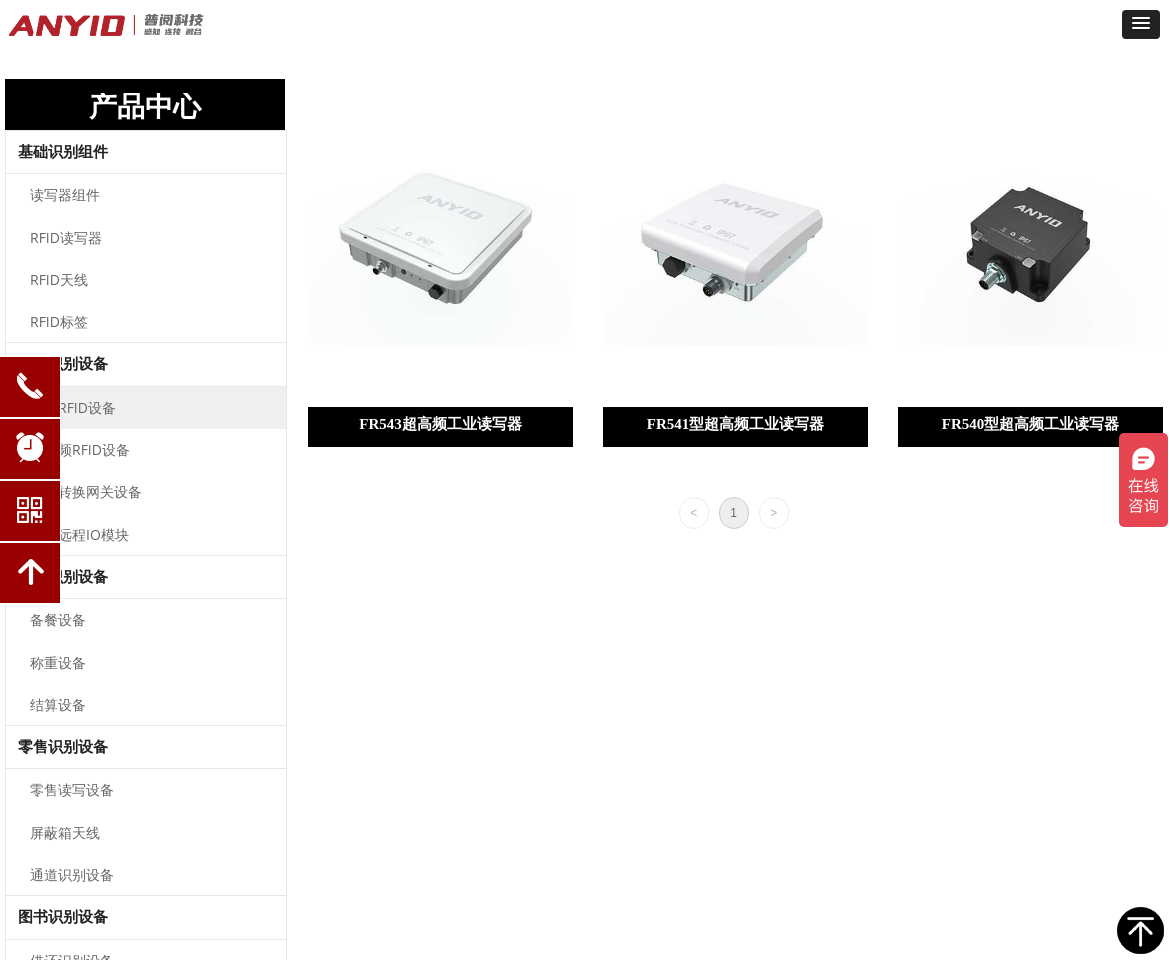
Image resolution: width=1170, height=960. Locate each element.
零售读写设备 (72, 789)
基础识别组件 (63, 152)
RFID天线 (59, 279)
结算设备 (58, 704)
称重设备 (58, 662)
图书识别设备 (63, 917)
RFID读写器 (66, 237)
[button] (1141, 24)
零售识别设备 (63, 747)
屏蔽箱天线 (65, 832)
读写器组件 (65, 194)
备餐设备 (58, 619)
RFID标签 (59, 321)
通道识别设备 (72, 874)
